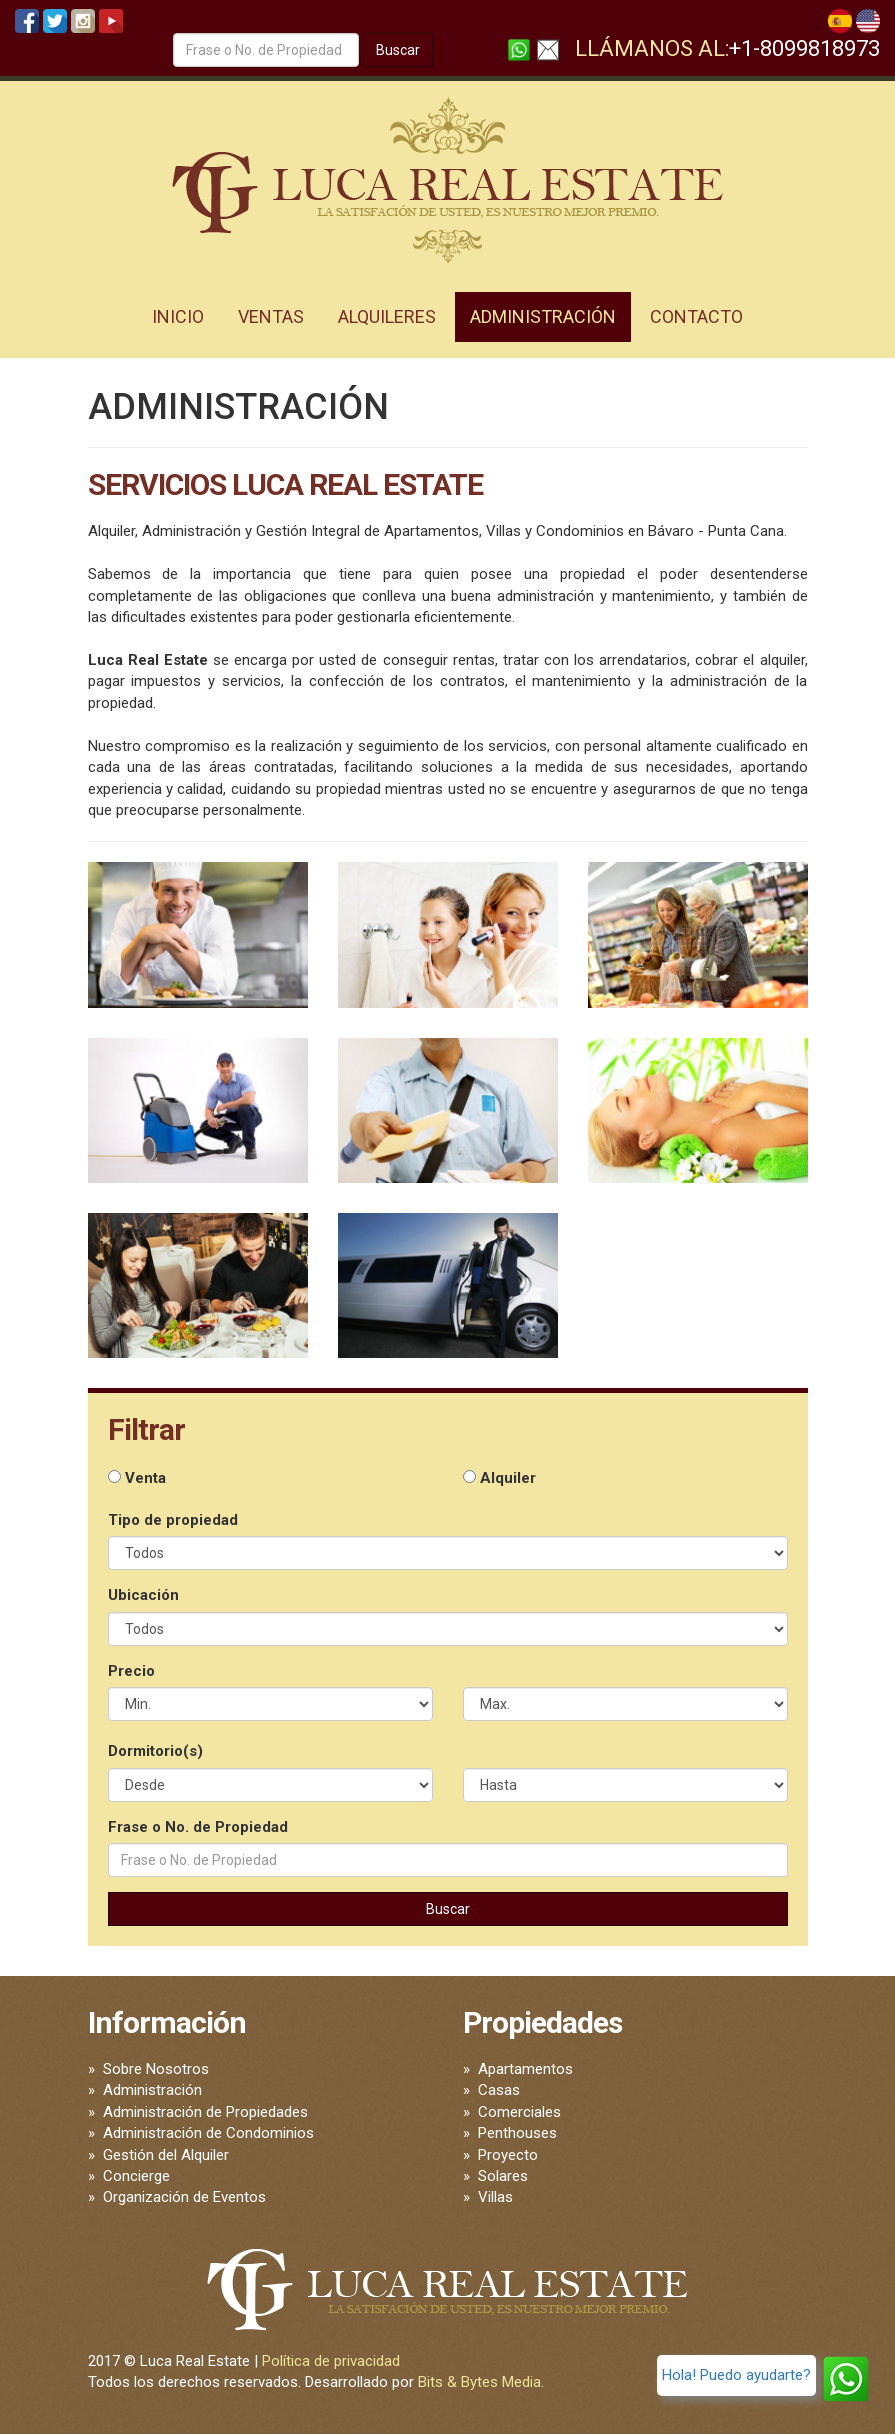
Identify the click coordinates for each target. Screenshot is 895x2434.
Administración (152, 2090)
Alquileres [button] (387, 316)
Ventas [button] (271, 316)
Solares (503, 2176)
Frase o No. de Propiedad (198, 1827)
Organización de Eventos (184, 2197)
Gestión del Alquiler (166, 2155)
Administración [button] (543, 316)
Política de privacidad (331, 2361)
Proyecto (508, 2155)
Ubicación (143, 1595)
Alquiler (499, 1478)
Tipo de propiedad (173, 1520)
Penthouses (517, 2133)
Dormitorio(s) (155, 1751)
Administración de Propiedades (205, 2112)
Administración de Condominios (208, 2133)
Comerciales (519, 2112)
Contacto (696, 316)
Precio (131, 1671)
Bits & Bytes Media (479, 2382)
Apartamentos (525, 2069)
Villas (495, 2197)
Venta (137, 1478)
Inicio (178, 316)
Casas (499, 2090)
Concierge (136, 2176)
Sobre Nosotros (156, 2069)
